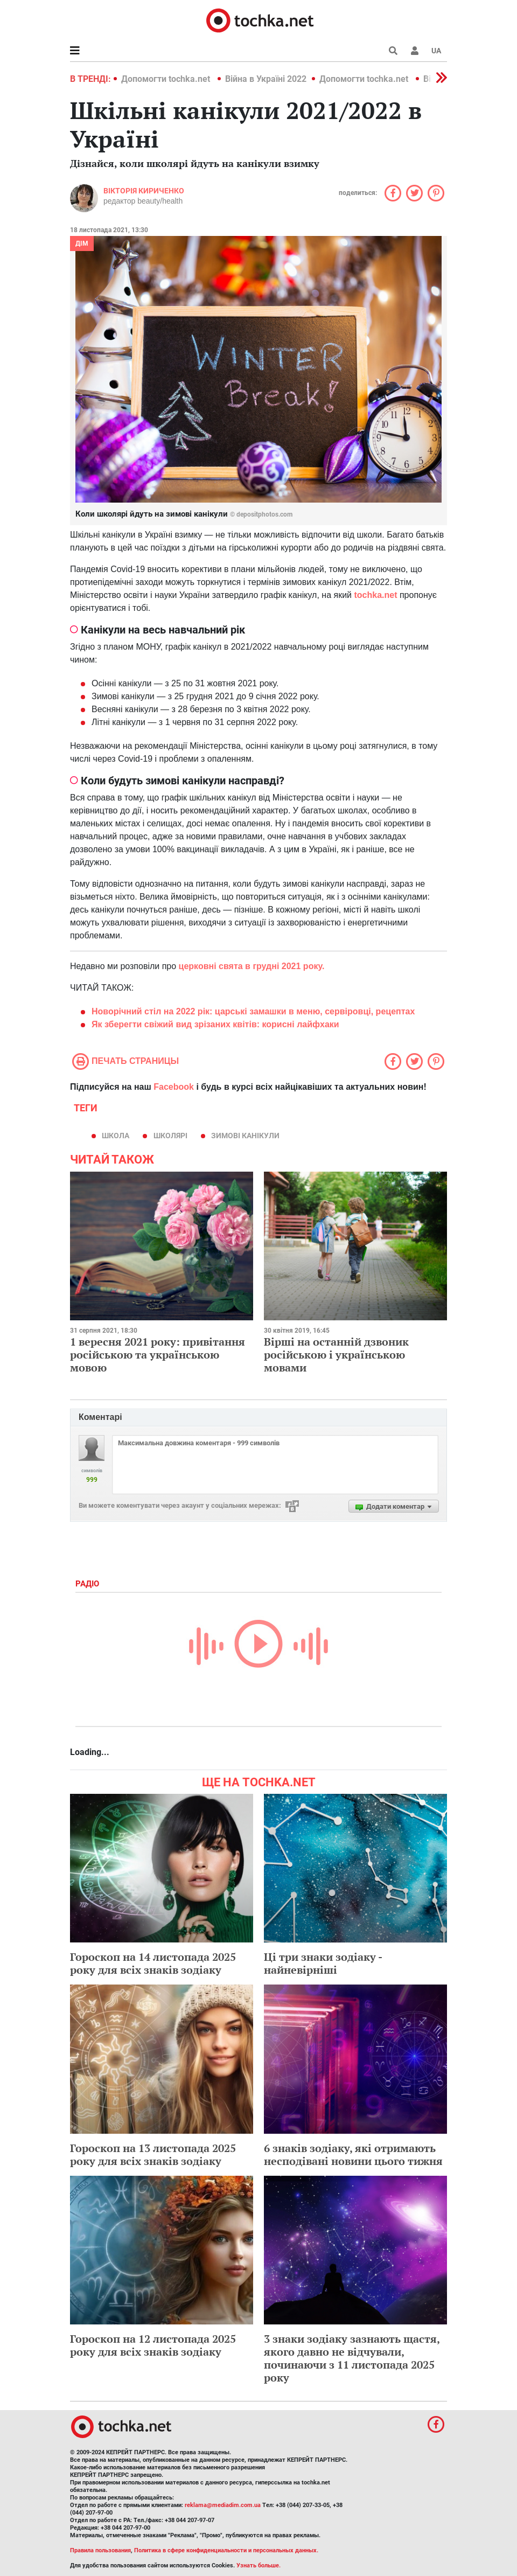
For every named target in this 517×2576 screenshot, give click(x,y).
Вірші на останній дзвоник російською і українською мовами (336, 1354)
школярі (170, 1135)
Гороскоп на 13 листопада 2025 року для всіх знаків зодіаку (153, 2154)
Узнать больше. (258, 2565)
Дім (81, 243)
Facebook (173, 1086)
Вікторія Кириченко (143, 190)
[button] (414, 50)
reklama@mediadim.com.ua (223, 2505)
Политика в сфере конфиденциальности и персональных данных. (226, 2550)
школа (115, 1135)
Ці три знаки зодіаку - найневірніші (323, 1963)
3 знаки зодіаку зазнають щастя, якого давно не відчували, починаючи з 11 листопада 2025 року (351, 2358)
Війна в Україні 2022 (265, 79)
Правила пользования (100, 2550)
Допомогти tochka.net (166, 79)
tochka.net (375, 595)
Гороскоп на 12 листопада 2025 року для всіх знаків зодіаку (153, 2345)
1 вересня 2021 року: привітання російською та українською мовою (157, 1354)
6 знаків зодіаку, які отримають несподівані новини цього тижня (353, 2154)
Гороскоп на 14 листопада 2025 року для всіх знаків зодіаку (153, 1963)
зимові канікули (245, 1135)
